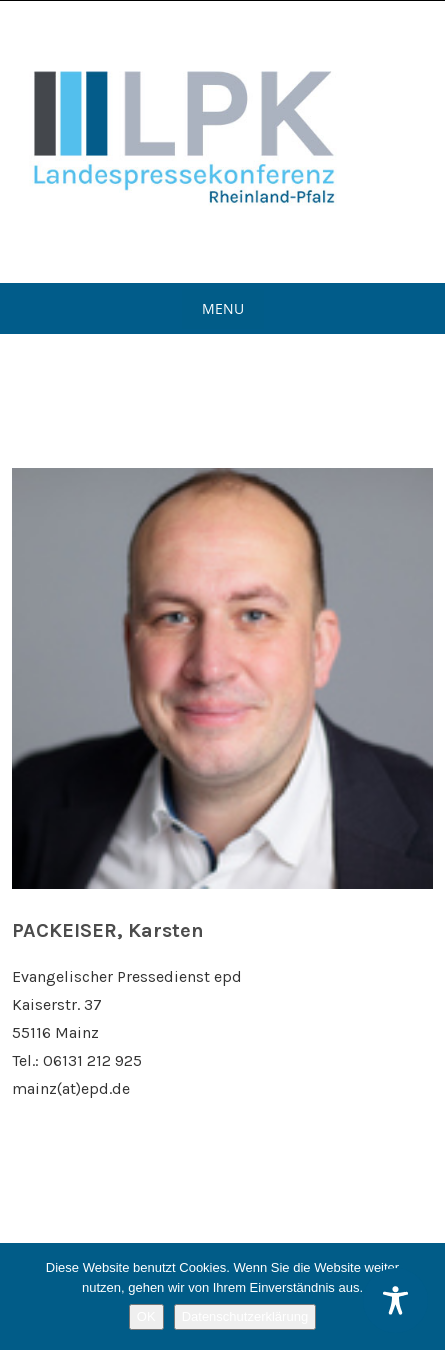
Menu (223, 308)
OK (146, 1316)
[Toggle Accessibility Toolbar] (395, 1300)
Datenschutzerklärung (245, 1316)
